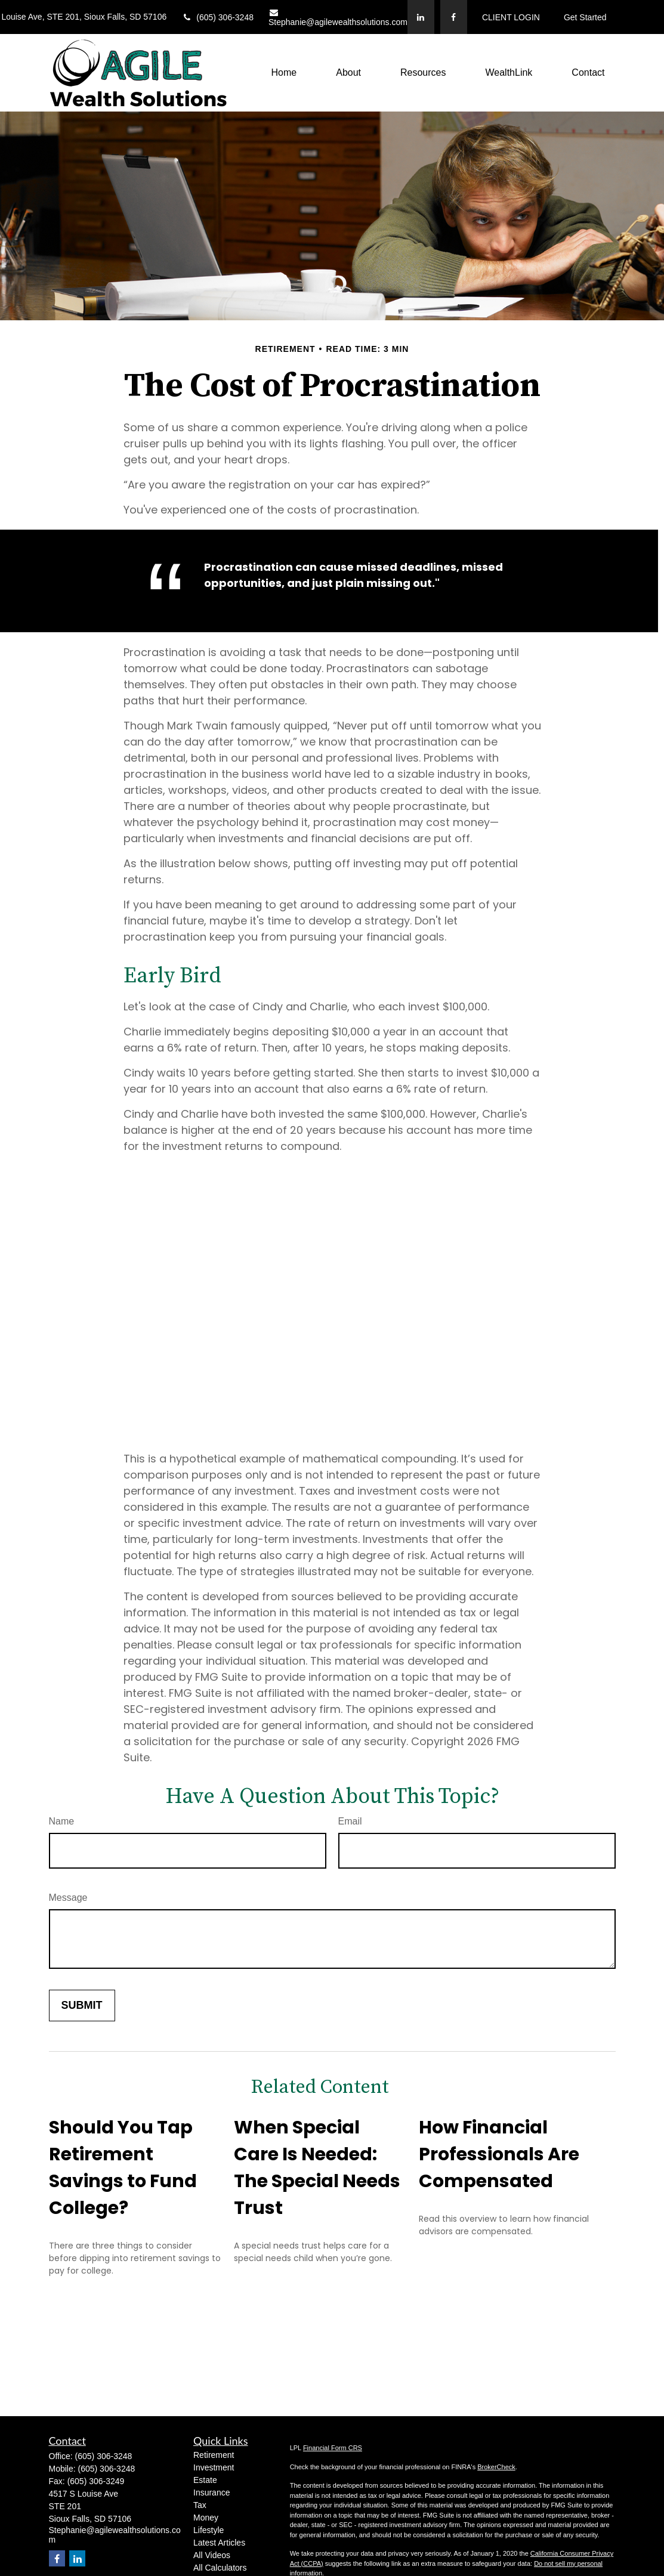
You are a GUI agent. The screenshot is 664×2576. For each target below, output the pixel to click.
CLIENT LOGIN (511, 17)
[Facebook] (453, 17)
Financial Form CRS (332, 2447)
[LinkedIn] (420, 17)
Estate (205, 2480)
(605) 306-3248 (217, 17)
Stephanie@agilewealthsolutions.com (337, 17)
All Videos (211, 2555)
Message (68, 1897)
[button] (284, 73)
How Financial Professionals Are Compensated (499, 2154)
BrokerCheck (496, 2466)
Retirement (213, 2455)
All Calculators (219, 2567)
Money (205, 2517)
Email (350, 1821)
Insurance (211, 2492)
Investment (213, 2467)
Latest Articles (219, 2542)
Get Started (585, 17)
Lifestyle (208, 2530)
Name (62, 1821)
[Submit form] (82, 2005)
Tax (199, 2505)
